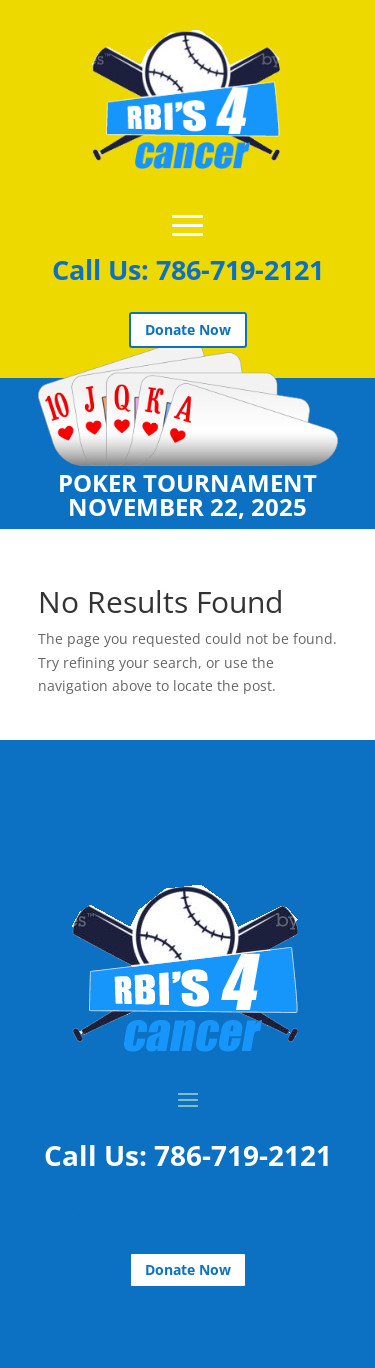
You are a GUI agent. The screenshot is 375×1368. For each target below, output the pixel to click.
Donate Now (188, 329)
